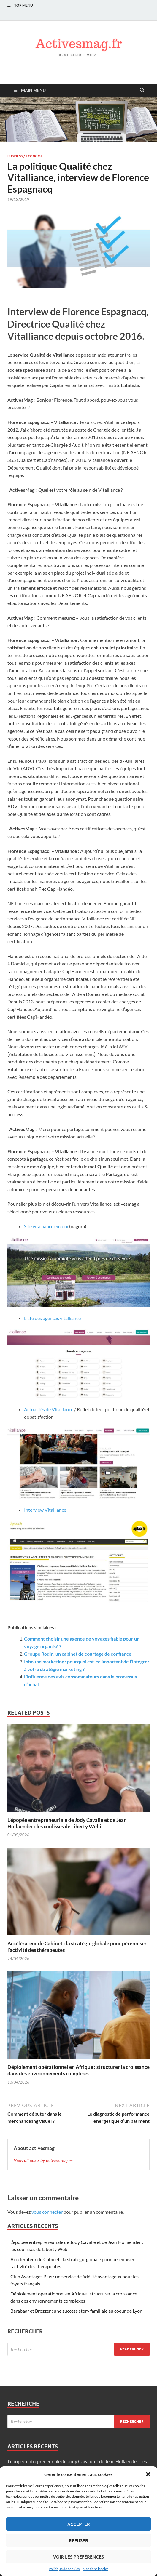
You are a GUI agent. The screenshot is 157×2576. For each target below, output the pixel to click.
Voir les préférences (78, 2556)
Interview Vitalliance (45, 1510)
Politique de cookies (64, 2569)
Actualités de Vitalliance (48, 1409)
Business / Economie (25, 156)
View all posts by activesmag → (43, 2160)
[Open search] (142, 90)
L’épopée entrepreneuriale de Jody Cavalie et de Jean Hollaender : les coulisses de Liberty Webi (67, 1823)
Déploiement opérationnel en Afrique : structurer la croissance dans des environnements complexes (78, 2070)
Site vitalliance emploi (46, 1226)
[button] (148, 2474)
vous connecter (47, 2212)
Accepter (78, 2524)
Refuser (78, 2540)
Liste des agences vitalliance (53, 1318)
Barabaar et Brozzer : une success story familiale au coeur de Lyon (76, 2311)
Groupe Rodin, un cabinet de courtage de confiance (77, 1654)
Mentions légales (95, 2569)
